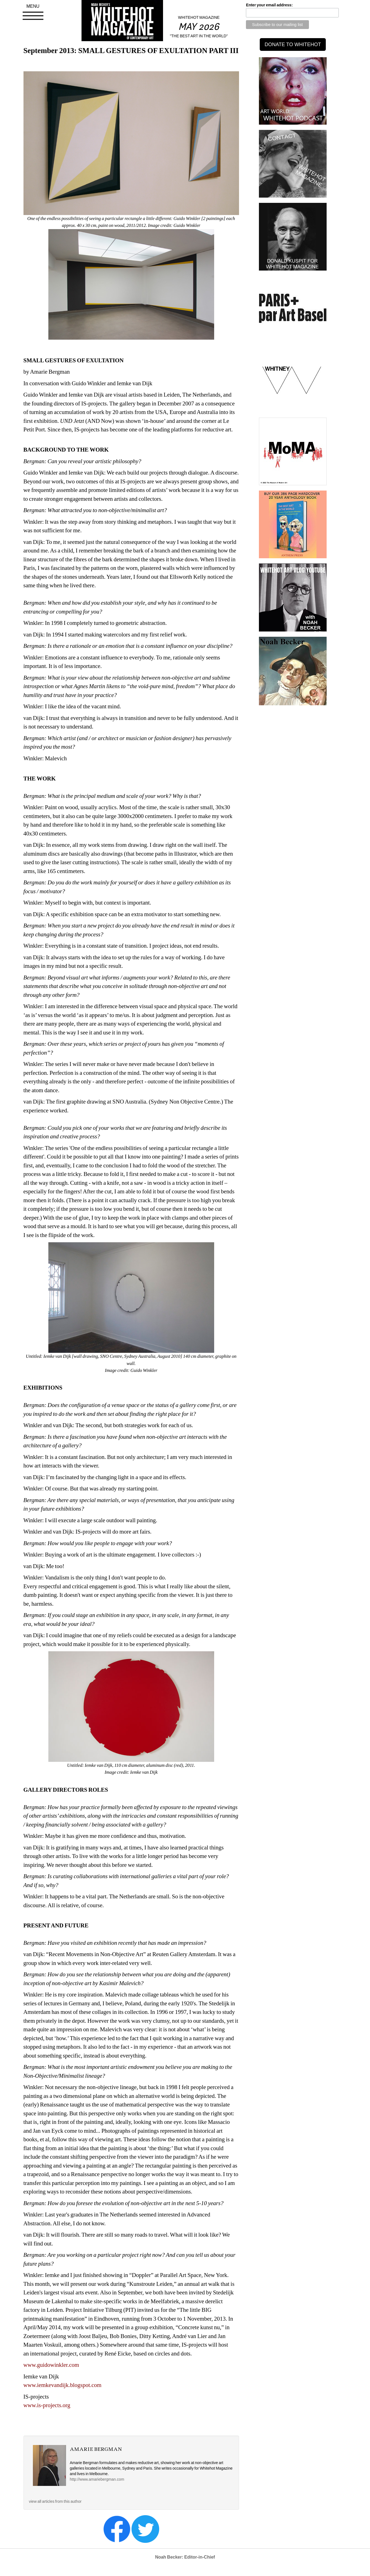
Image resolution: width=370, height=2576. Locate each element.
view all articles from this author (55, 2501)
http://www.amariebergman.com (97, 2479)
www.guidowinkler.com (51, 2365)
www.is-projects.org (46, 2405)
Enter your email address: (269, 5)
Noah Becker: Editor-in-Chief (185, 2557)
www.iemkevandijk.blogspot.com (62, 2385)
